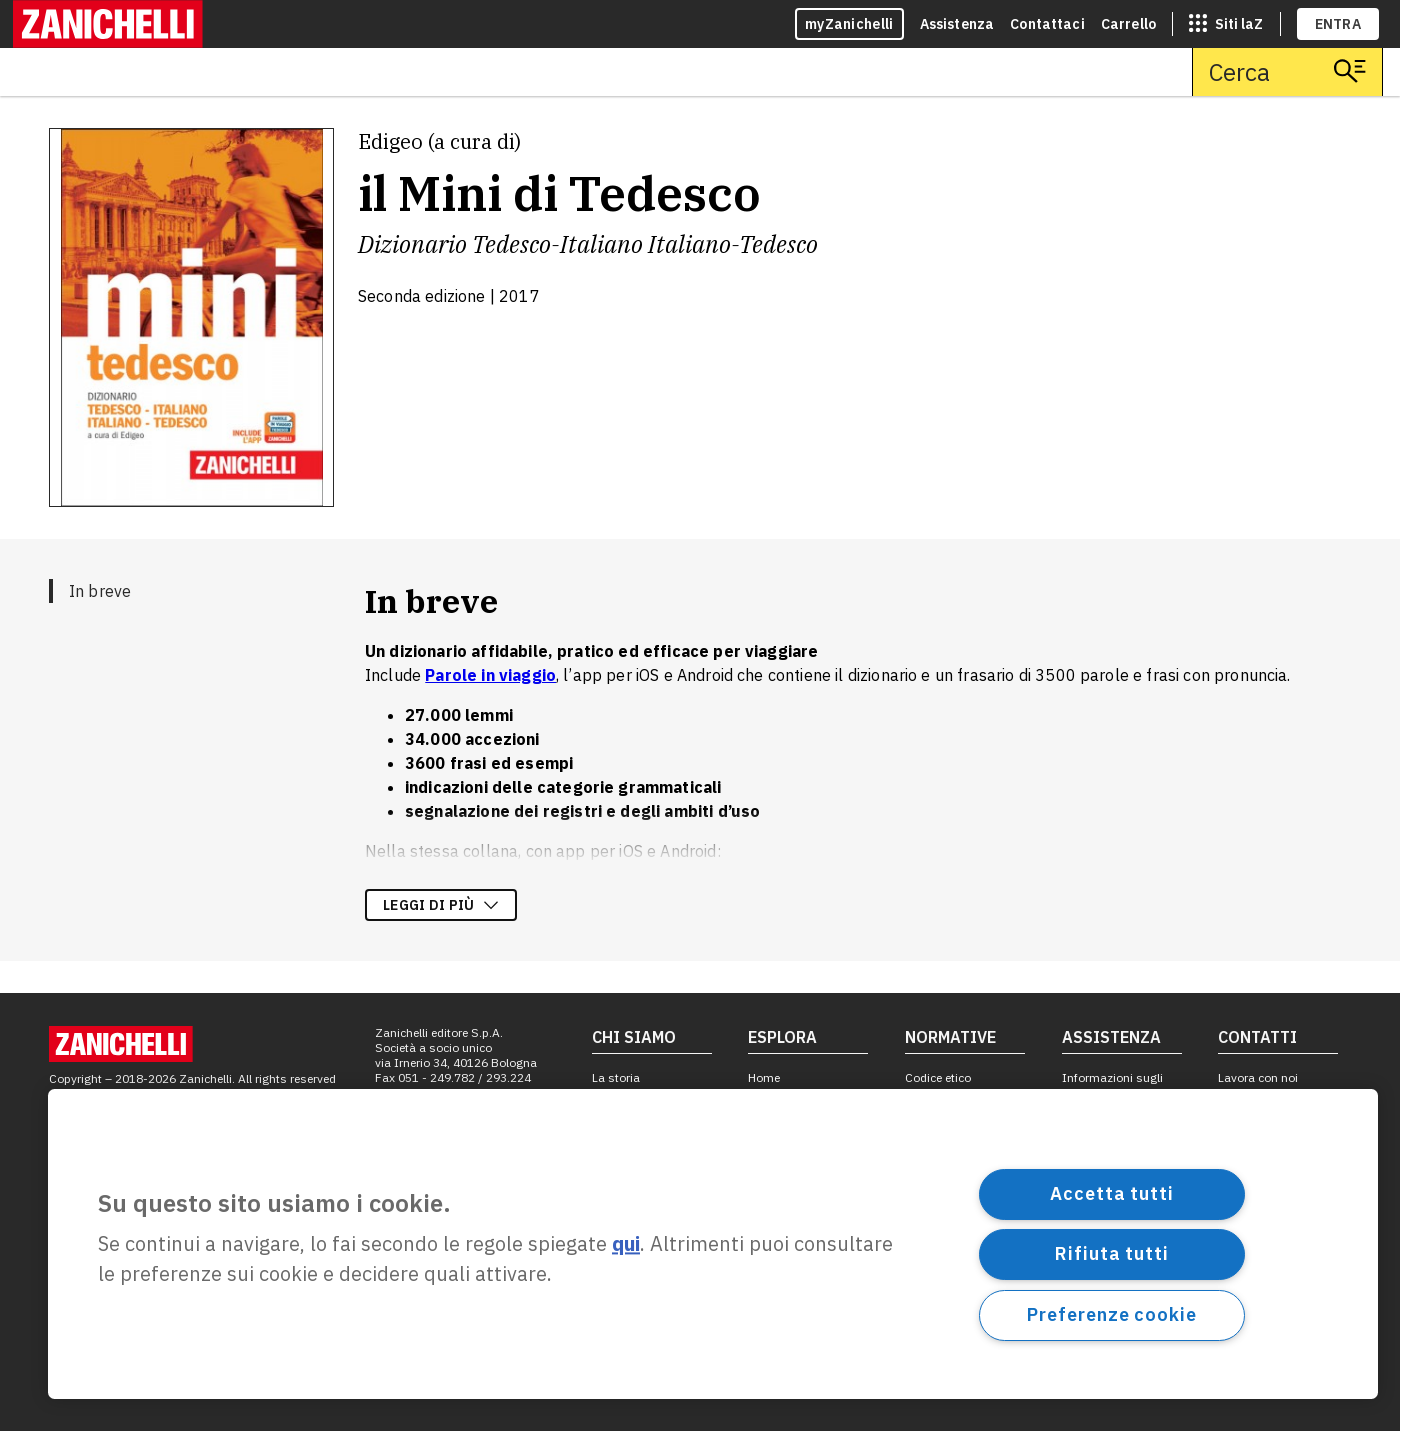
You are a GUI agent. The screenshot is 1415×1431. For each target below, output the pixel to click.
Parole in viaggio (490, 675)
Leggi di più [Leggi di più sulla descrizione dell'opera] (441, 905)
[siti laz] (1226, 24)
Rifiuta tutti (1112, 1253)
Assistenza (957, 24)
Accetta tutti (1112, 1193)
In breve (100, 591)
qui (626, 1244)
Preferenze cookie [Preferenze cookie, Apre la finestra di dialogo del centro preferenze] (1111, 1314)
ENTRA (1338, 24)
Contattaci (1047, 24)
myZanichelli (849, 24)
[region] (713, 1244)
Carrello (1128, 24)
